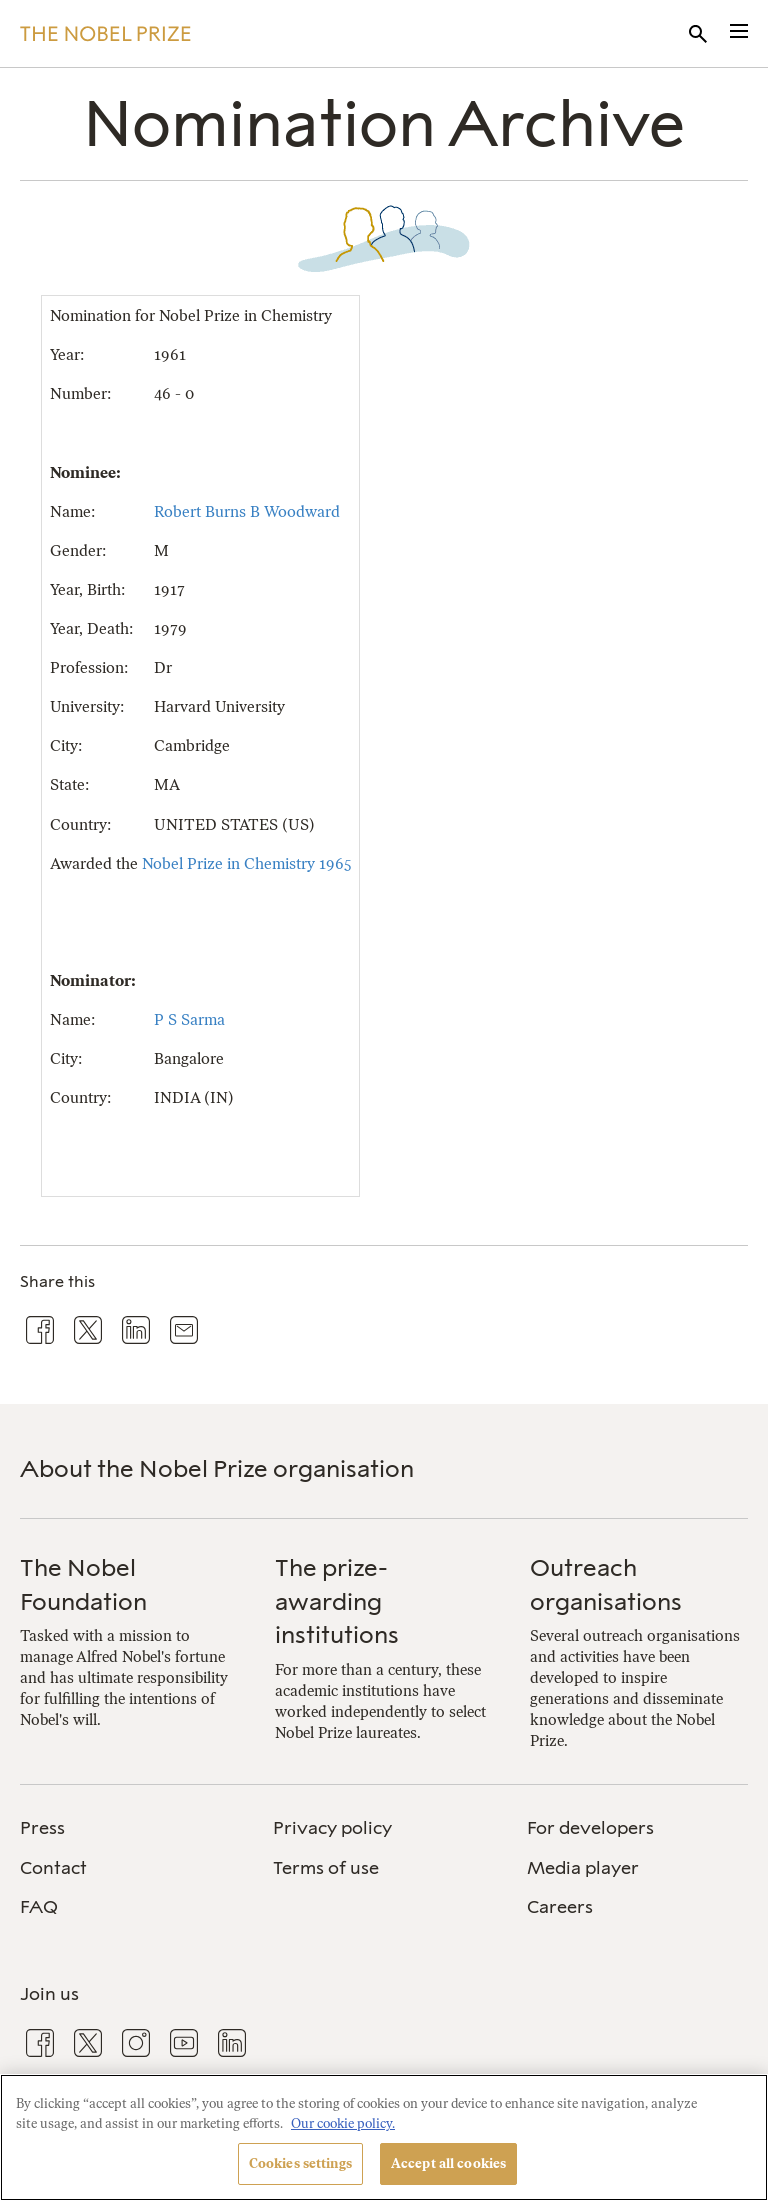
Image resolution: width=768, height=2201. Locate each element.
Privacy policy (332, 1828)
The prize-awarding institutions (337, 1601)
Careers (560, 1907)
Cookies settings (300, 2163)
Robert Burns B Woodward (247, 511)
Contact (53, 1868)
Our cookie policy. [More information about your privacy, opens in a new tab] (343, 2123)
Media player (583, 1868)
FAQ (39, 1907)
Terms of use (326, 1868)
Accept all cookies (448, 2163)
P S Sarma (189, 1019)
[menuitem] (130, 1828)
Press (42, 1828)
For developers (590, 1828)
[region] (384, 2137)
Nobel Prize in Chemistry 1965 (246, 863)
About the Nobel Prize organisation (217, 1468)
